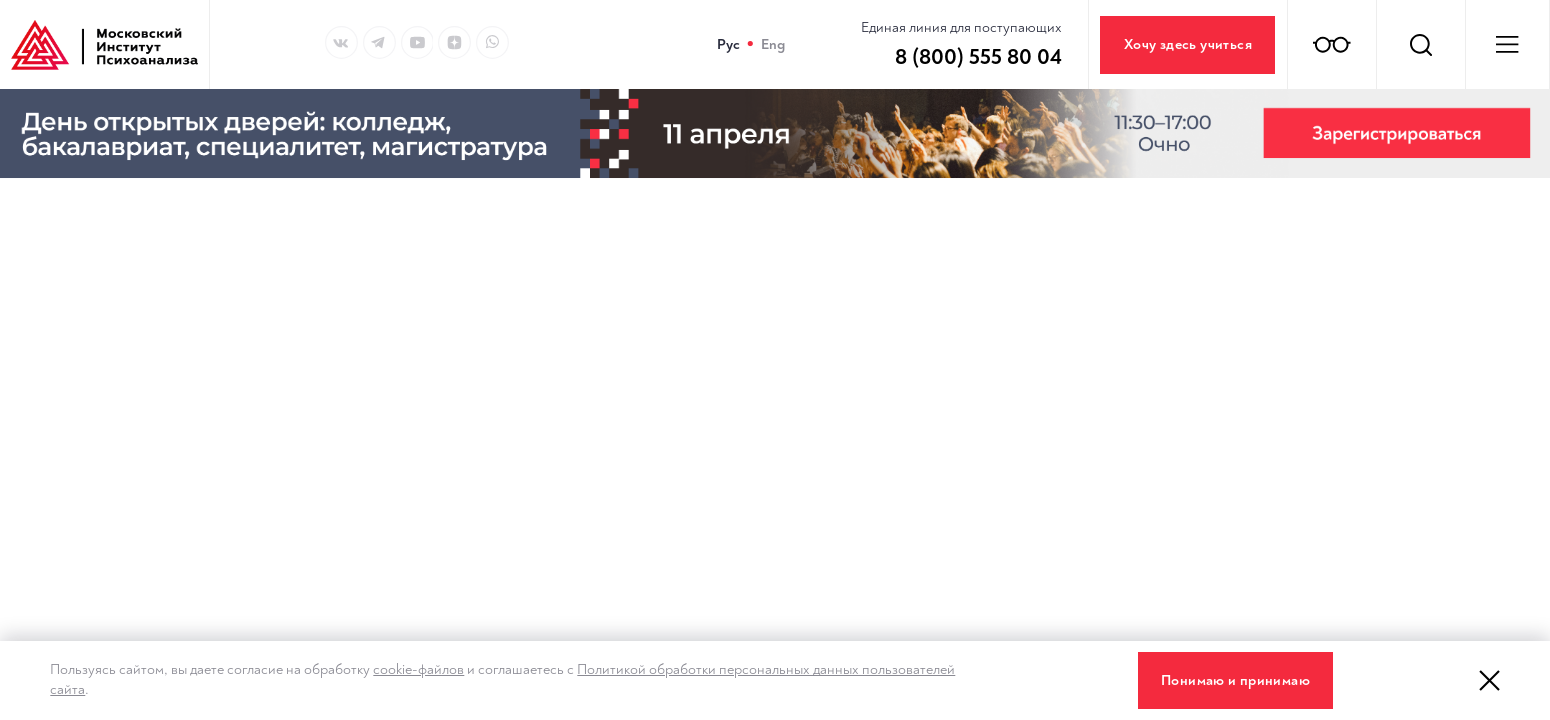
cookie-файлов (418, 669)
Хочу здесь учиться (1188, 44)
